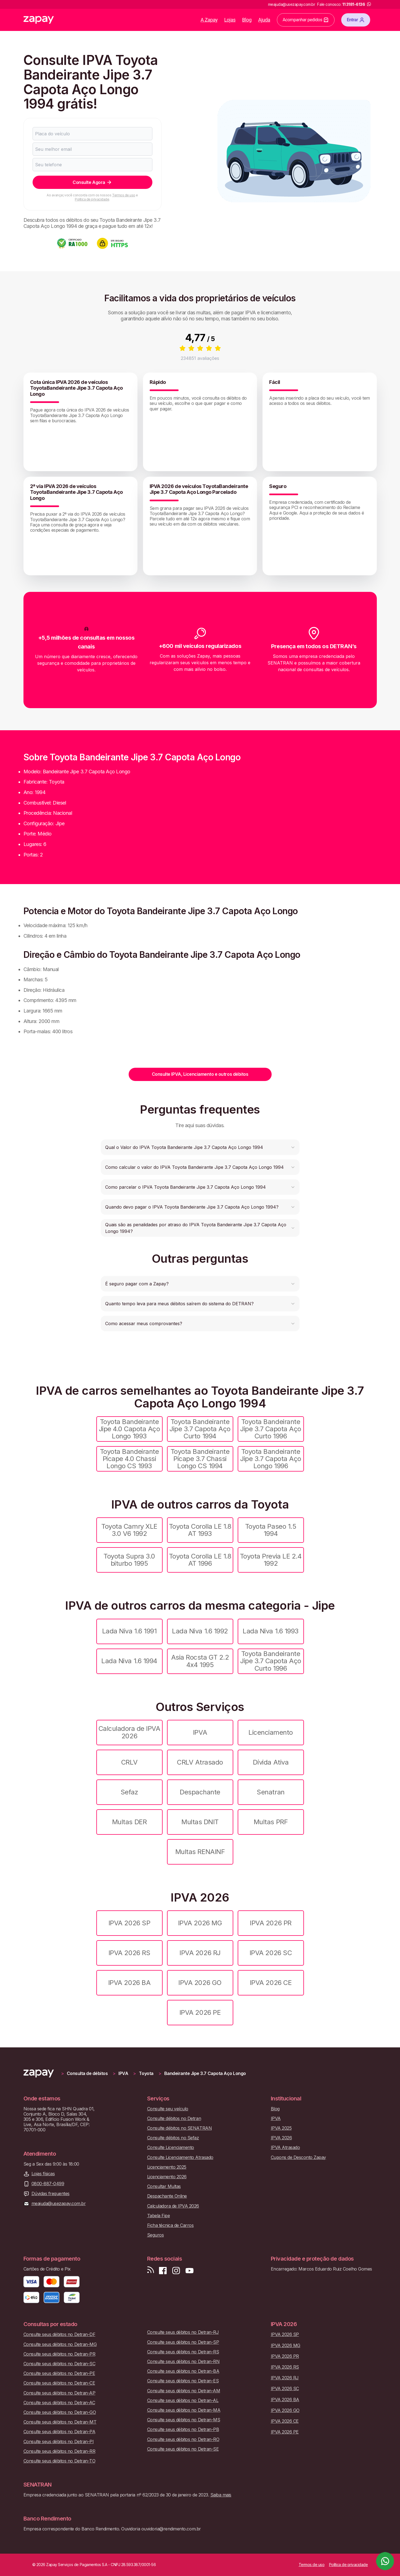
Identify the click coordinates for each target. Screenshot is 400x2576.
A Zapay (209, 20)
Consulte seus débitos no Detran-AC (59, 2402)
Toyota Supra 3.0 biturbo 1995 (129, 1559)
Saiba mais (220, 2495)
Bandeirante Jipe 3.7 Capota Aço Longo (205, 2073)
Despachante (200, 1792)
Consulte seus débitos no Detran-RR (59, 2451)
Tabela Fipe (158, 2215)
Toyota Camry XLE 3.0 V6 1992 (129, 1530)
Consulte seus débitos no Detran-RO (183, 2439)
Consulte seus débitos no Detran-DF (59, 2334)
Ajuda (264, 20)
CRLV (129, 1762)
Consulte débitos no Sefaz (173, 2137)
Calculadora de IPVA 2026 (129, 1732)
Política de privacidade (92, 199)
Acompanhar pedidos (306, 20)
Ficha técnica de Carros (170, 2225)
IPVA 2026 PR (270, 1923)
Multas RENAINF (200, 1852)
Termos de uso (123, 195)
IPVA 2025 (281, 2128)
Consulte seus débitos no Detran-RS (183, 2351)
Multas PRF (271, 1822)
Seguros (155, 2235)
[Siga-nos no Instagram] (176, 2270)
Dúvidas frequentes (50, 2193)
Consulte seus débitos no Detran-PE (59, 2373)
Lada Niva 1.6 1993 (270, 1631)
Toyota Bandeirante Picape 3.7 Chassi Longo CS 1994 (200, 1458)
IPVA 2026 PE (200, 2012)
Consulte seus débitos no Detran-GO (59, 2412)
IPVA (200, 1732)
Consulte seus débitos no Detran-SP (183, 2342)
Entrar (355, 20)
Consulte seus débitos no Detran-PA (59, 2431)
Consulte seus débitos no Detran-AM (183, 2390)
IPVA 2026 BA (129, 1983)
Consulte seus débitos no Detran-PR (59, 2354)
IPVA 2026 (281, 2137)
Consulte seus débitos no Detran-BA (183, 2371)
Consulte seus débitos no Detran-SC (59, 2363)
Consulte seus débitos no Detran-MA (184, 2410)
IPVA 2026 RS (129, 1953)
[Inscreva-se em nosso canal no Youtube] (189, 2270)
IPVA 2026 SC (271, 1953)
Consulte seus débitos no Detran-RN (183, 2361)
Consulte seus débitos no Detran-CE (59, 2383)
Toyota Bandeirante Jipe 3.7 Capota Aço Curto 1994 (200, 1429)
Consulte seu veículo (167, 2108)
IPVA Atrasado (285, 2147)
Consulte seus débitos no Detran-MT (60, 2422)
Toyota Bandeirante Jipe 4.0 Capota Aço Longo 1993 (129, 1429)
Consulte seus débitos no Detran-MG (60, 2344)
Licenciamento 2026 (167, 2176)
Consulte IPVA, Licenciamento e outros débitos (200, 1074)
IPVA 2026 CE (271, 1983)
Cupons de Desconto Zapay (298, 2157)
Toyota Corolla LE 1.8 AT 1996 (200, 1559)
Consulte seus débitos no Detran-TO (59, 2461)
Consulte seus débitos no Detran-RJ (183, 2332)
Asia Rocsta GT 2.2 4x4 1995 (200, 1660)
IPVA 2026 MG (200, 1923)
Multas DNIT (200, 1822)
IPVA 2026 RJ (199, 1953)
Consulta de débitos (87, 2073)
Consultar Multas (164, 2186)
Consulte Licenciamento (170, 2147)
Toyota (146, 2073)
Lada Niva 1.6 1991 (129, 1631)
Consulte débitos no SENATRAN (179, 2128)
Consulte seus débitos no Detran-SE (183, 2449)
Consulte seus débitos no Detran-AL (183, 2400)
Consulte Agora (92, 182)
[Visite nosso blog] (150, 2270)
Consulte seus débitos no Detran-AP (59, 2393)
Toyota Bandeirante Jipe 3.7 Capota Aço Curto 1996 (270, 1429)
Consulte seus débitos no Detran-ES (183, 2380)
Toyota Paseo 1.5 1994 (270, 1530)
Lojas (229, 20)
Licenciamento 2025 (166, 2167)
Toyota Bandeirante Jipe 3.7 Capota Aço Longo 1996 (270, 1458)
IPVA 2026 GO (199, 1983)
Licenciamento (270, 1732)
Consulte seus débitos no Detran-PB (183, 2429)
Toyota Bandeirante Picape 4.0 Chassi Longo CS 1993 (129, 1458)
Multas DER (129, 1822)
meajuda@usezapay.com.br (58, 2203)
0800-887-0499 (47, 2183)
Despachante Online (167, 2196)
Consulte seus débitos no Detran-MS (183, 2419)
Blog (246, 20)
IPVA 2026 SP (129, 1923)
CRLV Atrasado (200, 1762)
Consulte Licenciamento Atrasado (180, 2157)
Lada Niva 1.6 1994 (129, 1661)
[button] (200, 1147)
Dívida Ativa (270, 1762)
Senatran (270, 1792)
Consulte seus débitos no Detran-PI (58, 2441)
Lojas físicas (43, 2173)
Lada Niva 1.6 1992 (200, 1631)
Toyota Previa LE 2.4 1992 (270, 1559)
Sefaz (129, 1792)
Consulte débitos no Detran (174, 2118)
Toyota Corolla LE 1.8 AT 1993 (200, 1530)
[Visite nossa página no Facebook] (162, 2270)
